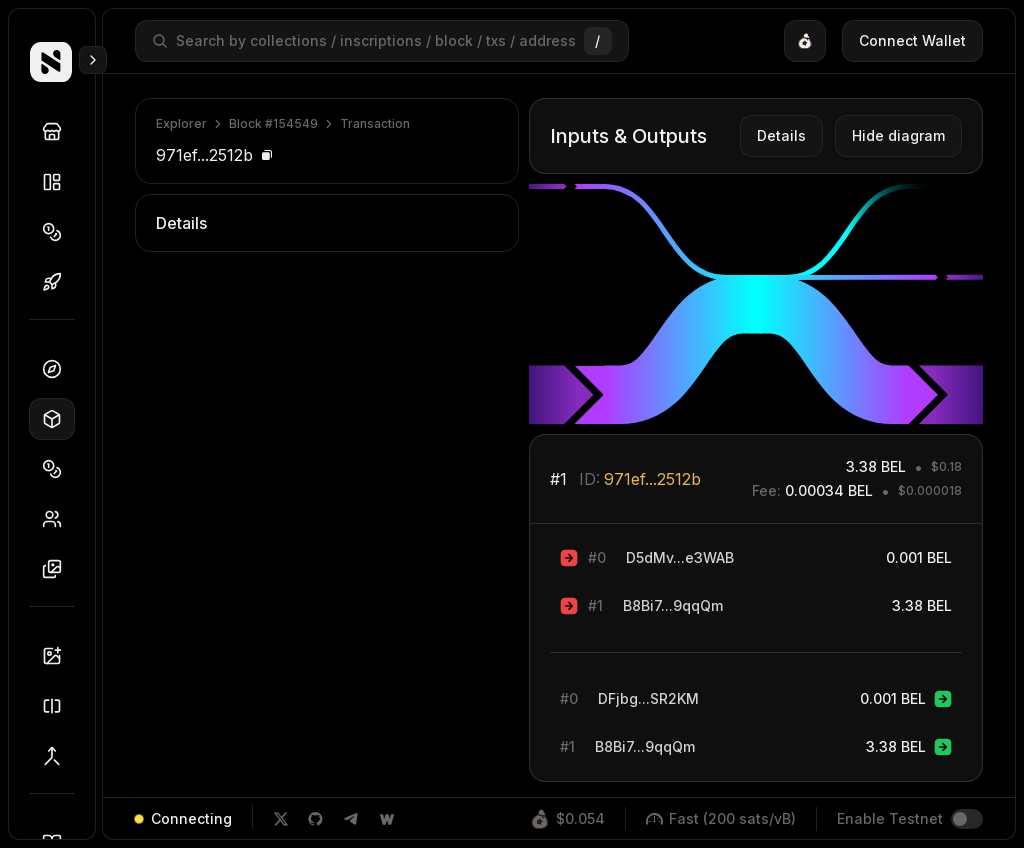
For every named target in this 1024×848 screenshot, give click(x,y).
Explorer (181, 123)
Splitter (58, 706)
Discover (58, 132)
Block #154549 (273, 123)
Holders (58, 519)
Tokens (58, 232)
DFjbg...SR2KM (648, 698)
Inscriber (58, 656)
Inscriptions (58, 569)
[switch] (967, 819)
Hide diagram (898, 135)
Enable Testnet (890, 818)
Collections (58, 182)
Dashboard (58, 369)
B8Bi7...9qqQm (673, 605)
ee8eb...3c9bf (449, 321)
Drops (58, 282)
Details (781, 135)
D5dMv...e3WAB (680, 557)
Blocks (58, 419)
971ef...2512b (652, 479)
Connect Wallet (912, 40)
